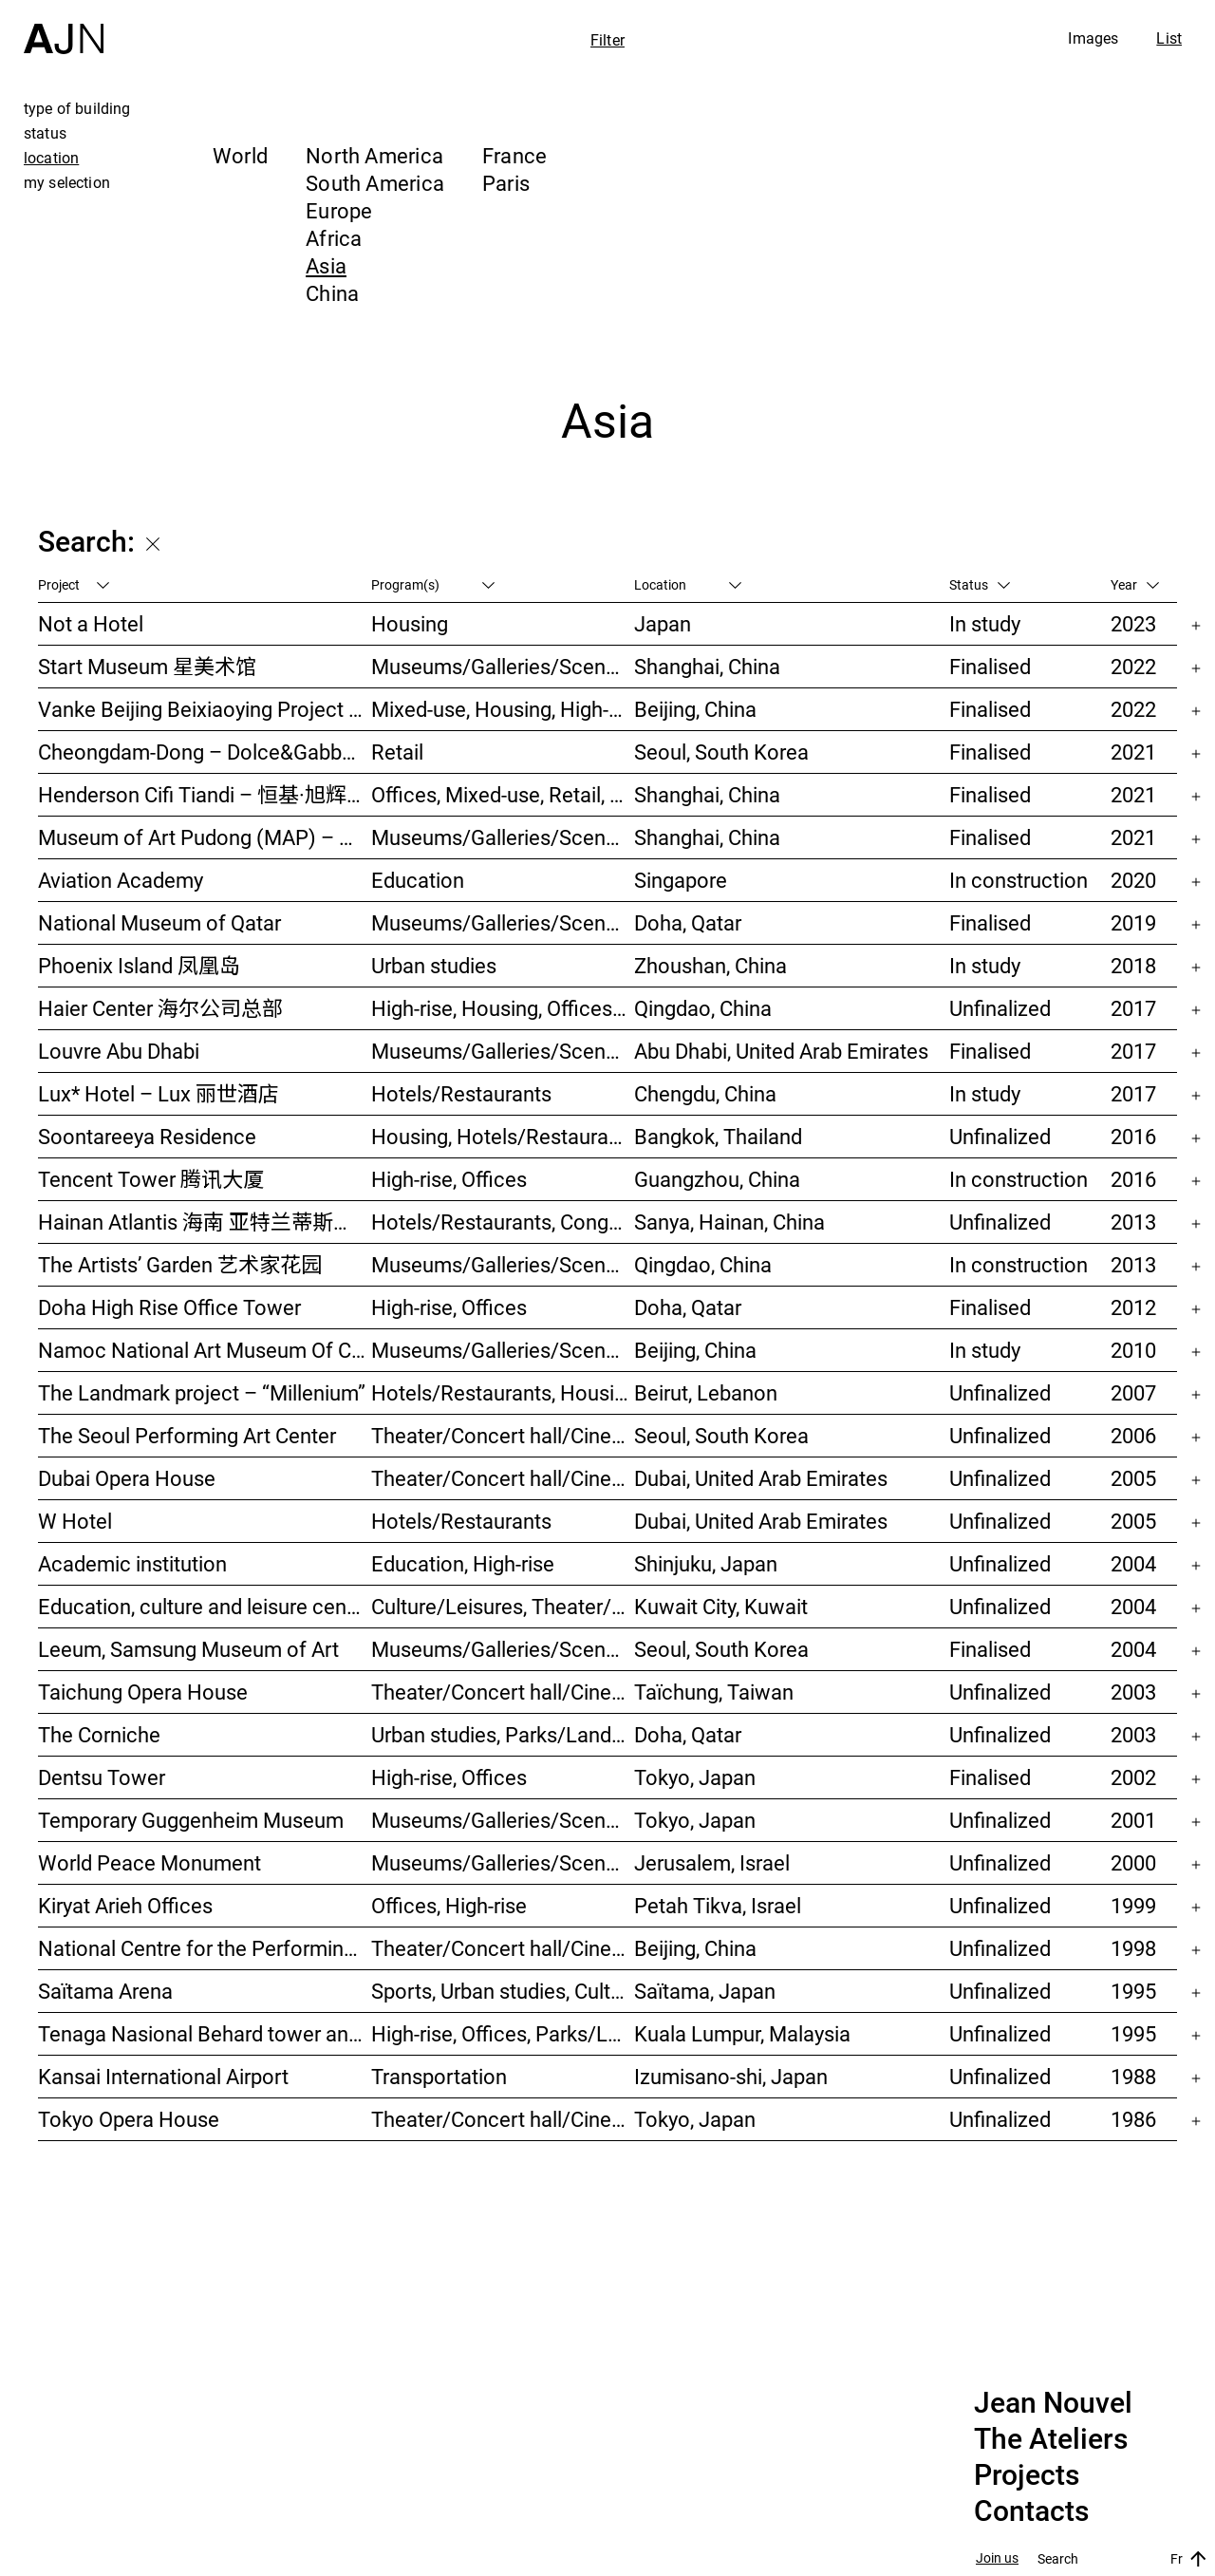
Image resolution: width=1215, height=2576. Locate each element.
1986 (1133, 2119)
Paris (506, 183)
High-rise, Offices (449, 1179)
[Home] (63, 27)
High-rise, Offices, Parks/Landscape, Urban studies (502, 2033)
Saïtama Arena (105, 1990)
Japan (662, 623)
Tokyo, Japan (695, 1777)
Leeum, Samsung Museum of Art (188, 1649)
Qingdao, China (703, 1008)
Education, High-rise (462, 1563)
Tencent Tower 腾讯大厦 (151, 1179)
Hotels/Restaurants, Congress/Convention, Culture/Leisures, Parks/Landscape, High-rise (502, 1221)
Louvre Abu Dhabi (118, 1050)
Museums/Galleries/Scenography (502, 666)
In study (984, 623)
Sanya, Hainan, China (729, 1221)
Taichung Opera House (143, 1691)
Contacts (1031, 2511)
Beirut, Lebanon (705, 1392)
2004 (1133, 1563)
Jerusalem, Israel (712, 1862)
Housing (409, 623)
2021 (1133, 751)
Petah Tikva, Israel (717, 1905)
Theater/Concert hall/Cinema (502, 1435)
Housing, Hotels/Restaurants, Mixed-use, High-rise (502, 1136)
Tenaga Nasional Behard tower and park (204, 2033)
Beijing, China (695, 709)
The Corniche (99, 1734)
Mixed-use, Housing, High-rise (502, 709)
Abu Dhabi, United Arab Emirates (781, 1050)
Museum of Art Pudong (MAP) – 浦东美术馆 (204, 837)
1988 (1133, 2076)
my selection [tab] (67, 182)
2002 (1133, 1777)
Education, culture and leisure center (204, 1606)
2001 (1133, 1819)
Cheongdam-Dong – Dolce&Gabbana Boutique (204, 751)
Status (979, 584)
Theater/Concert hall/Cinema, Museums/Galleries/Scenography (502, 1478)
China (332, 293)
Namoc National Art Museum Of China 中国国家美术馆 (204, 1349)
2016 (1133, 1136)
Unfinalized (1000, 1008)
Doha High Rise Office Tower (169, 1307)
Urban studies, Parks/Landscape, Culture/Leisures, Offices (502, 1734)
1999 (1133, 1905)
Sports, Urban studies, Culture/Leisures (502, 1990)
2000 (1133, 1862)
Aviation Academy (120, 879)
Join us (997, 2558)
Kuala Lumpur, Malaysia (742, 2033)
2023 (1133, 623)
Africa (334, 238)
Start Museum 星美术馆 (147, 666)
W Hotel (75, 1520)
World (240, 155)
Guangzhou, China (717, 1179)
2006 (1133, 1435)
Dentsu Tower (101, 1777)
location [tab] (51, 157)
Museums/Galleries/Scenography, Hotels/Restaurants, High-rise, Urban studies (502, 1264)
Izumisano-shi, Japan (731, 2076)
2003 (1133, 1691)
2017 (1133, 1008)
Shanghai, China (707, 666)
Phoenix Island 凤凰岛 (139, 965)
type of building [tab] (77, 108)
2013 (1133, 1221)
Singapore (680, 879)
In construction (1018, 879)
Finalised (990, 666)
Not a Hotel (90, 623)
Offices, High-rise (449, 1905)
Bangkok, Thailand (718, 1136)
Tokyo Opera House (128, 2119)
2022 (1133, 666)
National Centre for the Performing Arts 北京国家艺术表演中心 (204, 1948)
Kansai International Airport (163, 2076)
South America (375, 183)
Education (417, 879)
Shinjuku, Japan (705, 1563)
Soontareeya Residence (147, 1136)
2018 (1133, 965)
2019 (1133, 922)
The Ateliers (1051, 2439)
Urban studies (433, 965)
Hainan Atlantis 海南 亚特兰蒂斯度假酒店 (204, 1221)
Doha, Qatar (687, 922)
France (514, 155)
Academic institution (132, 1563)
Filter (607, 39)
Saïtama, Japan (705, 1990)
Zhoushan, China (710, 965)
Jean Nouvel (1053, 2403)
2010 (1133, 1349)
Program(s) (433, 584)
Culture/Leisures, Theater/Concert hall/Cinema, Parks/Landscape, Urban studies (502, 1606)
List (1169, 38)
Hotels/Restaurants (461, 1093)
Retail (397, 751)
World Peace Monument (149, 1862)
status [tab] (45, 132)
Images (1093, 38)
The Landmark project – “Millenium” (201, 1392)
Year (1135, 584)
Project (73, 584)
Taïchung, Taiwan (714, 1691)
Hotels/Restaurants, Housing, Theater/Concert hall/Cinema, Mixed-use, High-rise (502, 1392)
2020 (1133, 879)
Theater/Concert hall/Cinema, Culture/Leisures (502, 1948)
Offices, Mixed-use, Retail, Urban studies (502, 794)
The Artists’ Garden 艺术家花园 (180, 1264)
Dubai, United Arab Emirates (761, 1478)
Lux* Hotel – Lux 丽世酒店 (158, 1093)
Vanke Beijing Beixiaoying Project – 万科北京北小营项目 (204, 709)
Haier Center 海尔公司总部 (160, 1008)
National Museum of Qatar (159, 922)
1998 (1133, 1948)
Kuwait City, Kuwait (721, 1606)
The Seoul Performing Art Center (187, 1435)
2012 (1133, 1307)
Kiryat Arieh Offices (125, 1905)
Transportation (439, 2076)
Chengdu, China (705, 1093)
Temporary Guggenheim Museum (191, 1819)
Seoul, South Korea (721, 751)
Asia (326, 265)
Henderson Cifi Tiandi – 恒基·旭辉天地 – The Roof (204, 794)
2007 (1133, 1392)
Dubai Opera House (126, 1478)
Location (687, 584)
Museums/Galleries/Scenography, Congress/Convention (502, 1862)
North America (374, 155)
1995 (1133, 1990)
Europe (339, 210)
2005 (1133, 1478)
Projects (1026, 2475)
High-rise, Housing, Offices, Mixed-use (502, 1008)
